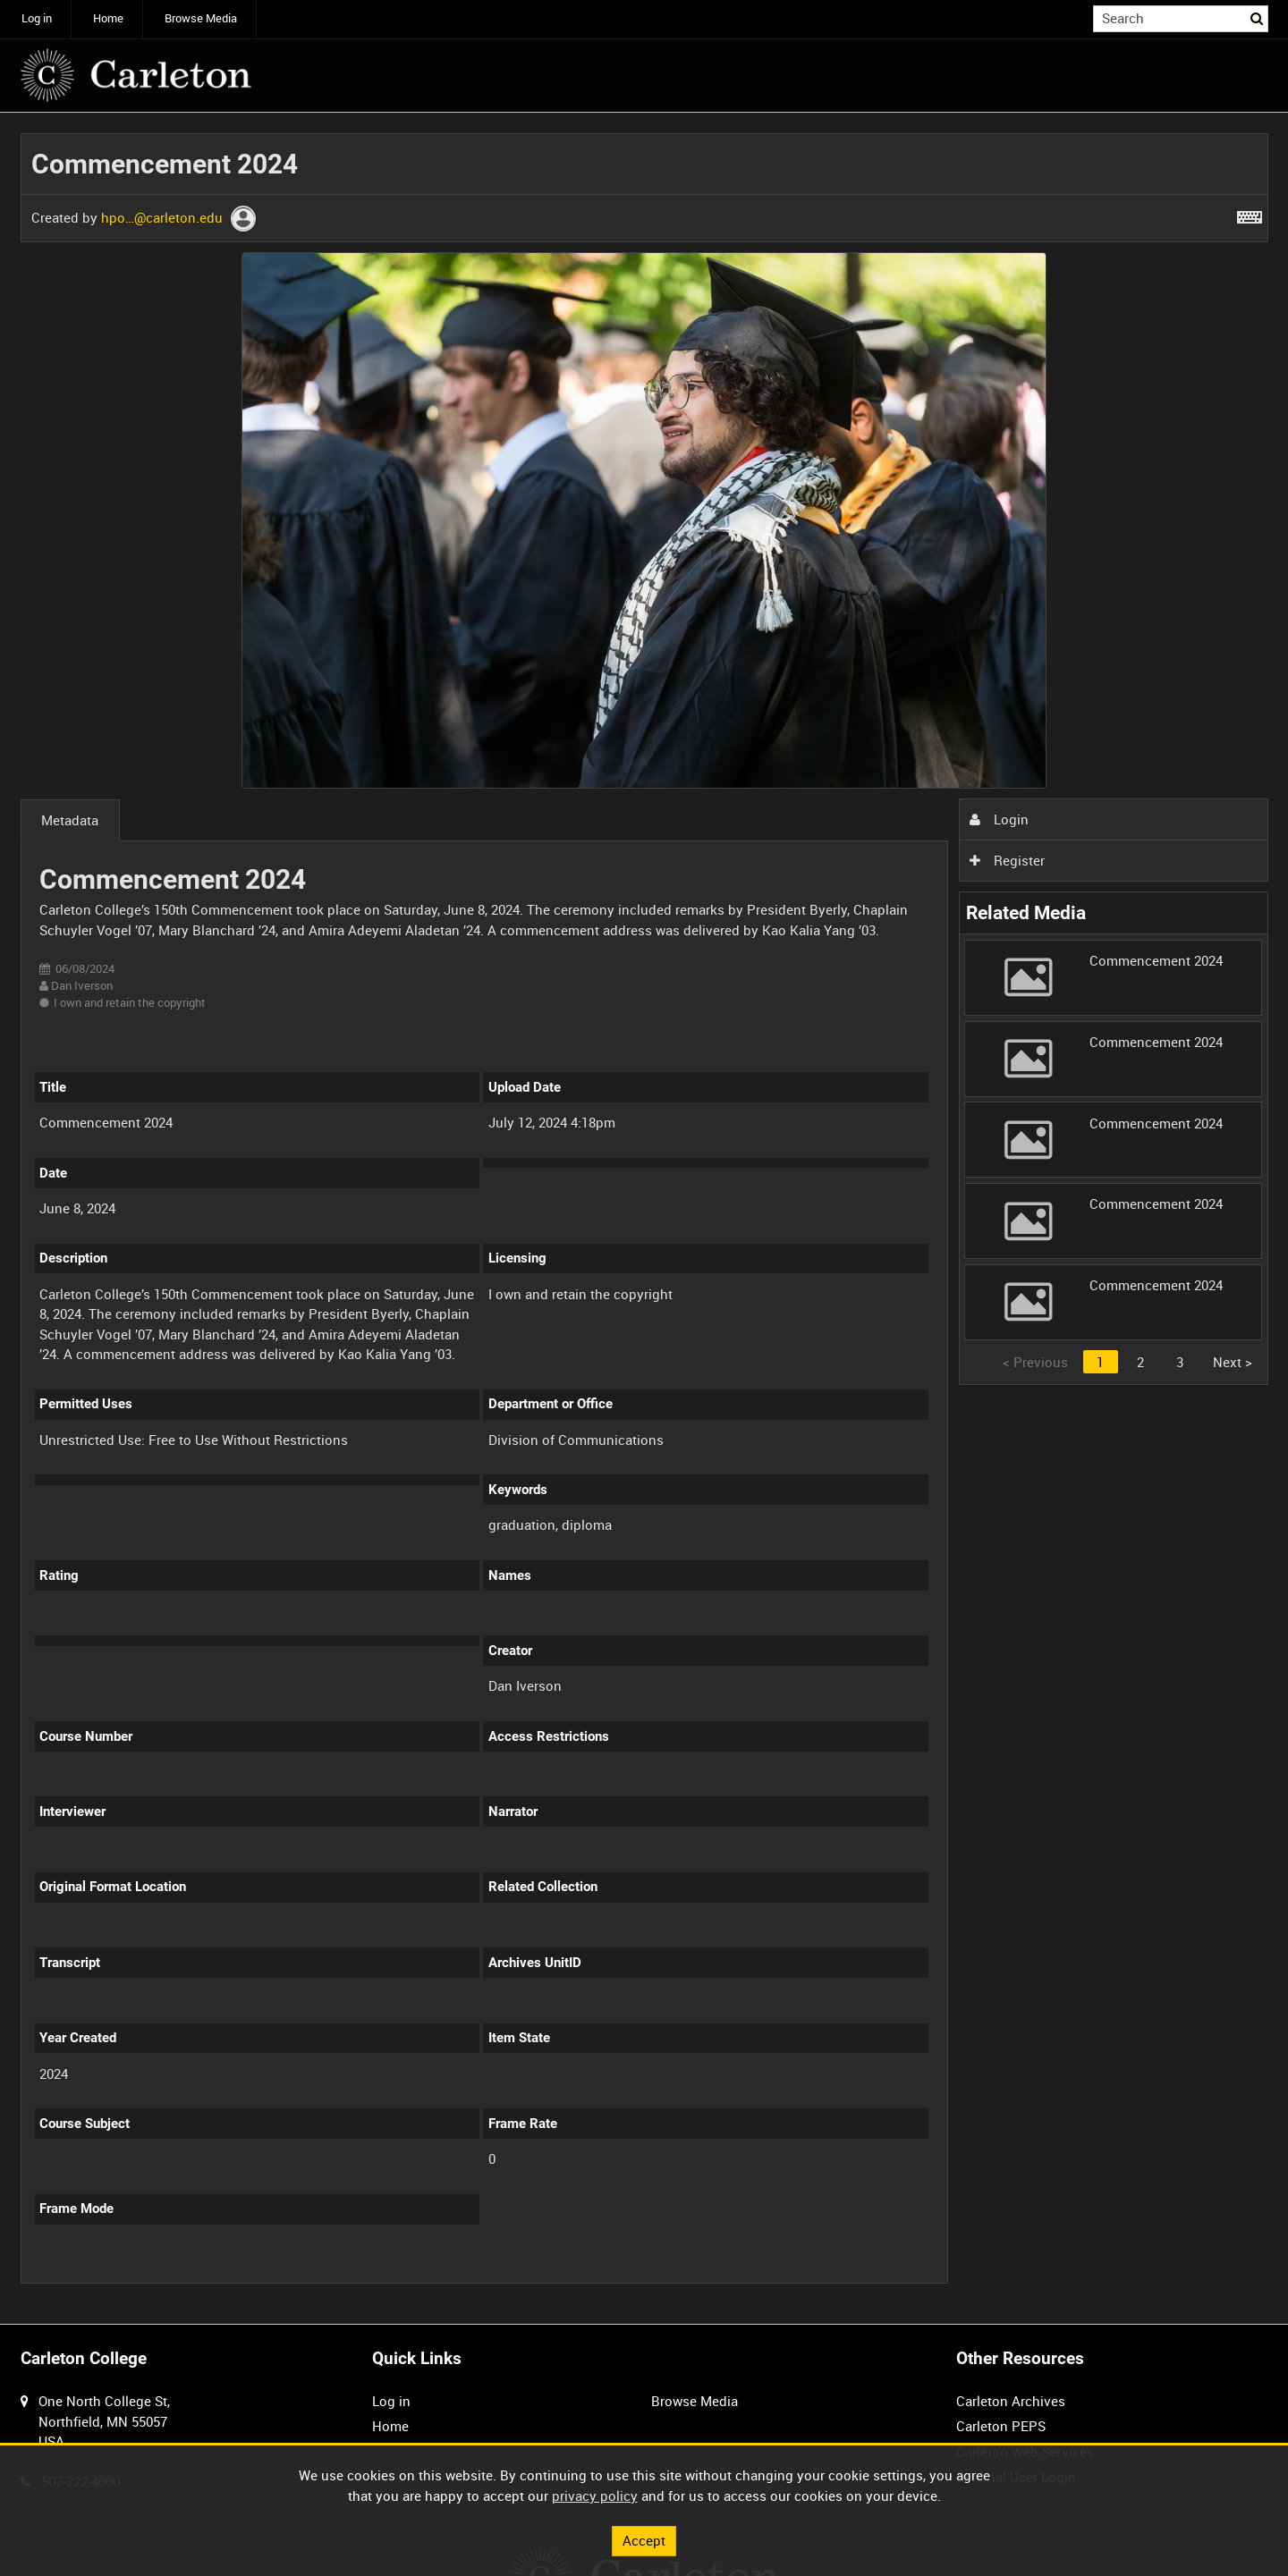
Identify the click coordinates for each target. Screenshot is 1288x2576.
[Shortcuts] (1249, 213)
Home (108, 18)
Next (1232, 1362)
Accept (644, 2540)
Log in (36, 18)
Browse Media (201, 18)
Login (999, 819)
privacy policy (595, 2495)
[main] (644, 1218)
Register (1007, 860)
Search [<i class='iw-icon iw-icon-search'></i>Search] (1257, 17)
